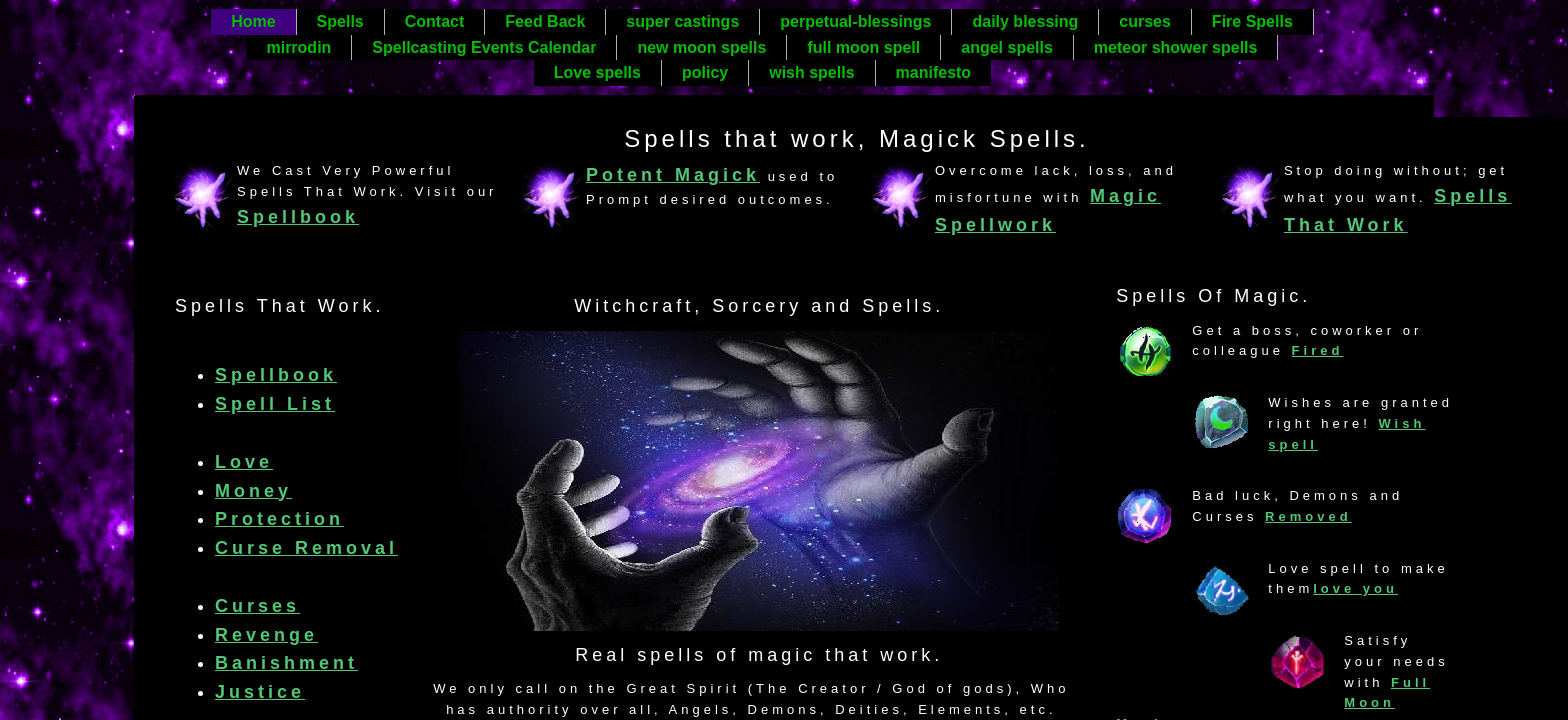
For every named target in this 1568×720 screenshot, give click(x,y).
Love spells (597, 72)
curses (1145, 21)
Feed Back (545, 21)
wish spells (811, 72)
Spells (340, 21)
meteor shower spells (1176, 47)
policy (705, 72)
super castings (682, 21)
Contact (435, 21)
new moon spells (701, 47)
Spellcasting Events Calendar (484, 47)
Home (253, 21)
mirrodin (298, 47)
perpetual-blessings (855, 21)
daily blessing (1025, 21)
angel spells (1007, 47)
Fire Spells (1252, 21)
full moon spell (863, 47)
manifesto (934, 72)
